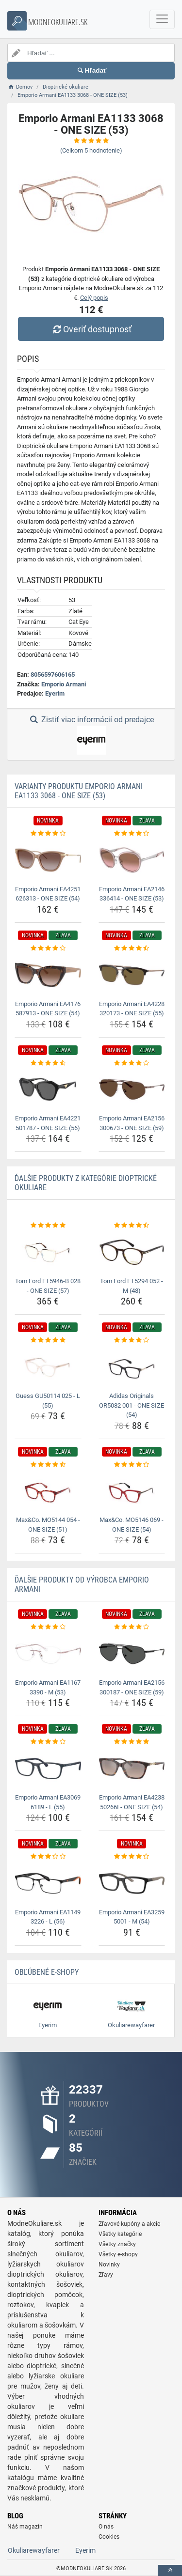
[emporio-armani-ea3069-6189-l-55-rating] (48, 1742)
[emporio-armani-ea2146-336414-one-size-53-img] (132, 860)
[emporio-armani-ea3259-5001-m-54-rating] (132, 1857)
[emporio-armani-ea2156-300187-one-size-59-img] (132, 1654)
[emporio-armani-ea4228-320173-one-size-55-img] (132, 974)
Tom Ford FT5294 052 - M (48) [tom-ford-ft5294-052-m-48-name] (131, 1285)
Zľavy (106, 2274)
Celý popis (94, 297)
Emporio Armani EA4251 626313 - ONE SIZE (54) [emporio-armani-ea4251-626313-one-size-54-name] (48, 893)
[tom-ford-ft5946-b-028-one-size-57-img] (48, 1252)
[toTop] (170, 2570)
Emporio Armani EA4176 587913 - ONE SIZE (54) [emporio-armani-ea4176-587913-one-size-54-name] (48, 1008)
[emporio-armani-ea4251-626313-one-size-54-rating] (48, 833)
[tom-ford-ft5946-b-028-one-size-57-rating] (48, 1225)
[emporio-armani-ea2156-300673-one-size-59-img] (132, 1089)
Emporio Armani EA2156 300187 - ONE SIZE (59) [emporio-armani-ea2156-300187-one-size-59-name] (132, 1687)
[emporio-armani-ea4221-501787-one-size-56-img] (48, 1089)
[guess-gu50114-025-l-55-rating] (48, 1340)
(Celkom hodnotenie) (91, 150)
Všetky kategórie (120, 2234)
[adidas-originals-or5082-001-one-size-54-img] (132, 1367)
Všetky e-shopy (118, 2254)
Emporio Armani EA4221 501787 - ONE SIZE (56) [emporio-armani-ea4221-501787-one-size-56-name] (48, 1123)
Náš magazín (25, 2526)
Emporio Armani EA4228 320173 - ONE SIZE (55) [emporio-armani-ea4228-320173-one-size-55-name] (132, 1008)
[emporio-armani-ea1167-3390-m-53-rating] (48, 1627)
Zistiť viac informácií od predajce (90, 735)
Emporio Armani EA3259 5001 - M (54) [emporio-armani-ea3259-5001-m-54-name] (132, 1917)
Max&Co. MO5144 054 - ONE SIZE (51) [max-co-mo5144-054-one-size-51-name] (48, 1524)
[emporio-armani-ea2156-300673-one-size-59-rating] (132, 1063)
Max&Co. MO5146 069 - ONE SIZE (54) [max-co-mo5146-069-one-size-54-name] (131, 1524)
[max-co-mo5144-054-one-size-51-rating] (48, 1465)
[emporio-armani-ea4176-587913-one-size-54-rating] (48, 948)
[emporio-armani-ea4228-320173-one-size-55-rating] (132, 948)
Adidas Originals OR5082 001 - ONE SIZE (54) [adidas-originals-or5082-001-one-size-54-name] (131, 1405)
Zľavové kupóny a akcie (129, 2223)
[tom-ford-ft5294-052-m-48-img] (132, 1252)
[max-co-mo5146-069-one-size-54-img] (132, 1491)
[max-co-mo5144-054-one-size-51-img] (48, 1491)
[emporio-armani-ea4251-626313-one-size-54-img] (48, 860)
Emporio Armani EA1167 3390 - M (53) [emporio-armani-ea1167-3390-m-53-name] (48, 1687)
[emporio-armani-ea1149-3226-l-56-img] (48, 1883)
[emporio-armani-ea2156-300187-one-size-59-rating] (132, 1627)
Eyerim (55, 693)
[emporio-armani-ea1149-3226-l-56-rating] (48, 1857)
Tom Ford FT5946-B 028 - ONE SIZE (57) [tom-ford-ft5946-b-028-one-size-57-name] (48, 1285)
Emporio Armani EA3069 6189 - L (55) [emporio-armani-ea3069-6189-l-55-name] (48, 1802)
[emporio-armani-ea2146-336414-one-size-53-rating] (132, 833)
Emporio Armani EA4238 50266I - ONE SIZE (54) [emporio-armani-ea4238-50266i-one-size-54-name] (132, 1802)
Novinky (109, 2264)
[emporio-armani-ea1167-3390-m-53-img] (48, 1654)
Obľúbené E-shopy (47, 1972)
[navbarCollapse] (162, 19)
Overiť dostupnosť (90, 329)
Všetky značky (117, 2244)
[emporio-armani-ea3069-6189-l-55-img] (48, 1768)
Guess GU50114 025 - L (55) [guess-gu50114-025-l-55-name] (48, 1400)
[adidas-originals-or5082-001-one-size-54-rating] (132, 1340)
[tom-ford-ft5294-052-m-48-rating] (132, 1225)
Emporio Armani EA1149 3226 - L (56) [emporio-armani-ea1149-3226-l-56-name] (48, 1917)
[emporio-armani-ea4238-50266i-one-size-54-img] (132, 1768)
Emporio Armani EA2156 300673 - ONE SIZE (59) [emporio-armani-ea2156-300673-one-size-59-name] (132, 1123)
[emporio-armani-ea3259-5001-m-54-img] (132, 1883)
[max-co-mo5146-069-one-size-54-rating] (132, 1465)
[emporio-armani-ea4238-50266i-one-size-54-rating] (132, 1742)
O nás (106, 2526)
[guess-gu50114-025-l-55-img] (48, 1367)
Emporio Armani (63, 684)
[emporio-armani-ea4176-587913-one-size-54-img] (48, 974)
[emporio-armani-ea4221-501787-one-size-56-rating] (48, 1063)
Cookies (109, 2536)
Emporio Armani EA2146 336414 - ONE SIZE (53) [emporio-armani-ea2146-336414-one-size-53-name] (132, 893)
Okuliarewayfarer (34, 2550)
